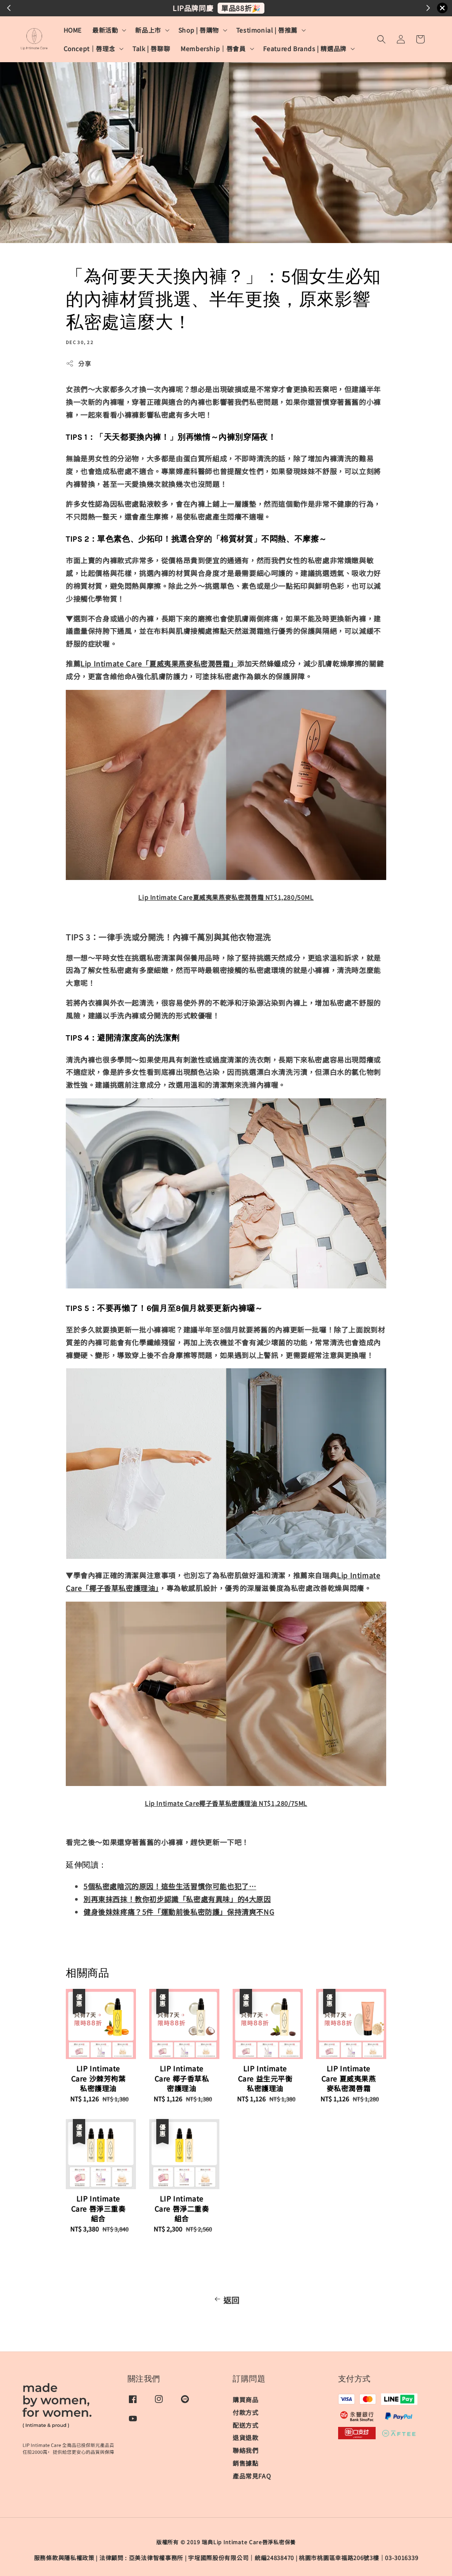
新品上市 (148, 30)
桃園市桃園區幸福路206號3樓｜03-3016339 (358, 2558)
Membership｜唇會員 (213, 48)
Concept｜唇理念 (90, 48)
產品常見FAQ (252, 2475)
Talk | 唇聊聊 (151, 48)
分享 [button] (78, 363)
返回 (226, 2300)
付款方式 (245, 2412)
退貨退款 (245, 2437)
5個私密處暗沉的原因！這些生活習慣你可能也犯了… (169, 1886)
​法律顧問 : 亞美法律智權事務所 (141, 2558)
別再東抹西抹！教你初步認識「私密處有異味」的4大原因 (177, 1899)
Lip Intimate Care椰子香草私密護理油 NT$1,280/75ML (226, 1803)
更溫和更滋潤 (273, 8)
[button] (381, 39)
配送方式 (245, 2425)
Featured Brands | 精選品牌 (305, 48)
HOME (73, 30)
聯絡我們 (245, 2450)
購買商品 (245, 2400)
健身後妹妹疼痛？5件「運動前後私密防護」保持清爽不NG (178, 1911)
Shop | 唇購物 (198, 30)
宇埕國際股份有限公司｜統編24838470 (241, 2558)
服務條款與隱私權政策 (64, 2558)
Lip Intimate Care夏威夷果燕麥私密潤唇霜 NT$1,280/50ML (225, 897)
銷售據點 (245, 2463)
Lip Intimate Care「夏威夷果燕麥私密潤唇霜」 (158, 663)
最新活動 (105, 30)
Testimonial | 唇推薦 (267, 30)
